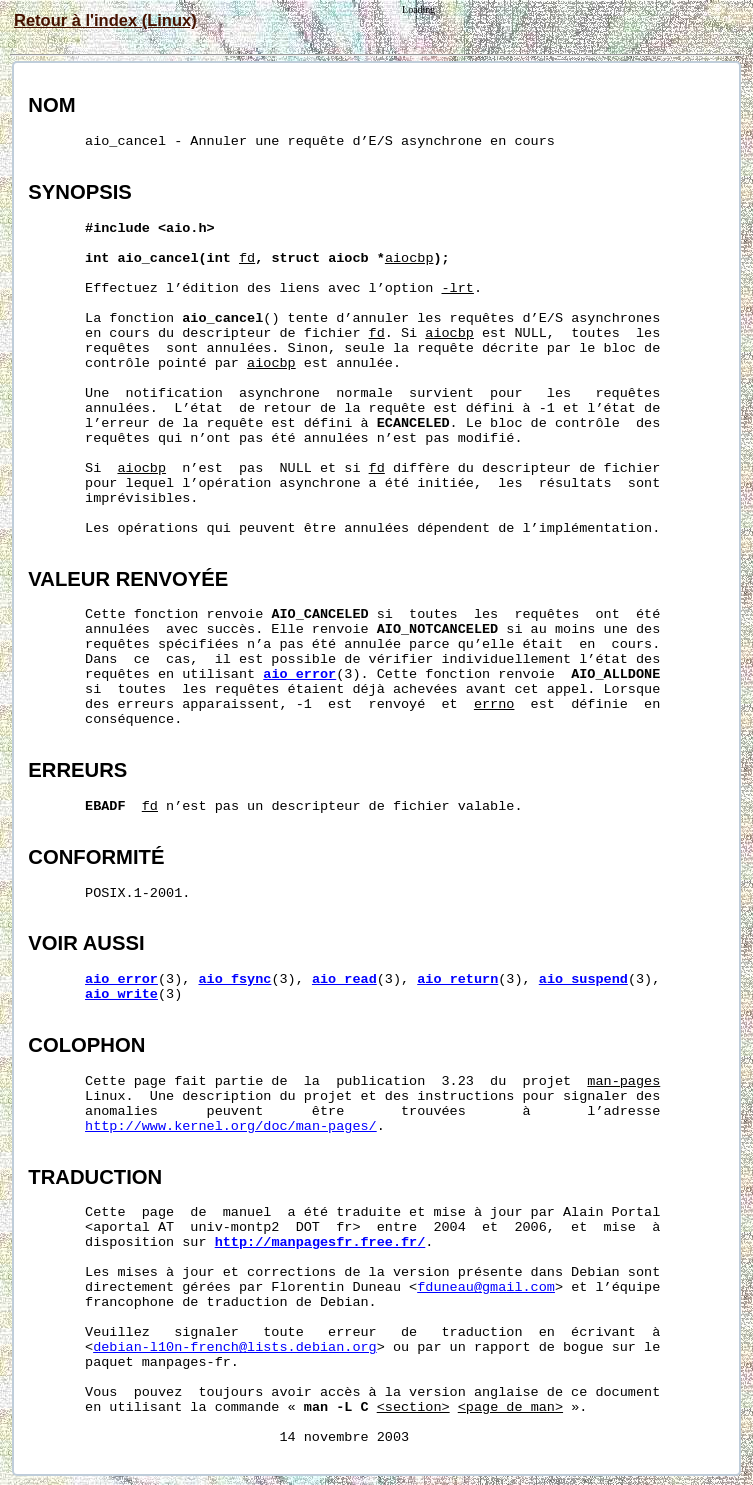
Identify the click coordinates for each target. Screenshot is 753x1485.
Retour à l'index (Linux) (105, 20)
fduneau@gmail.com (486, 1287)
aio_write (121, 994)
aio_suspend (583, 979)
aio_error (299, 674)
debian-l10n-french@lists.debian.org (235, 1347)
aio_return (457, 979)
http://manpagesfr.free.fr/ (320, 1242)
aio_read (344, 979)
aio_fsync (234, 979)
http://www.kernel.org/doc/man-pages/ (231, 1126)
